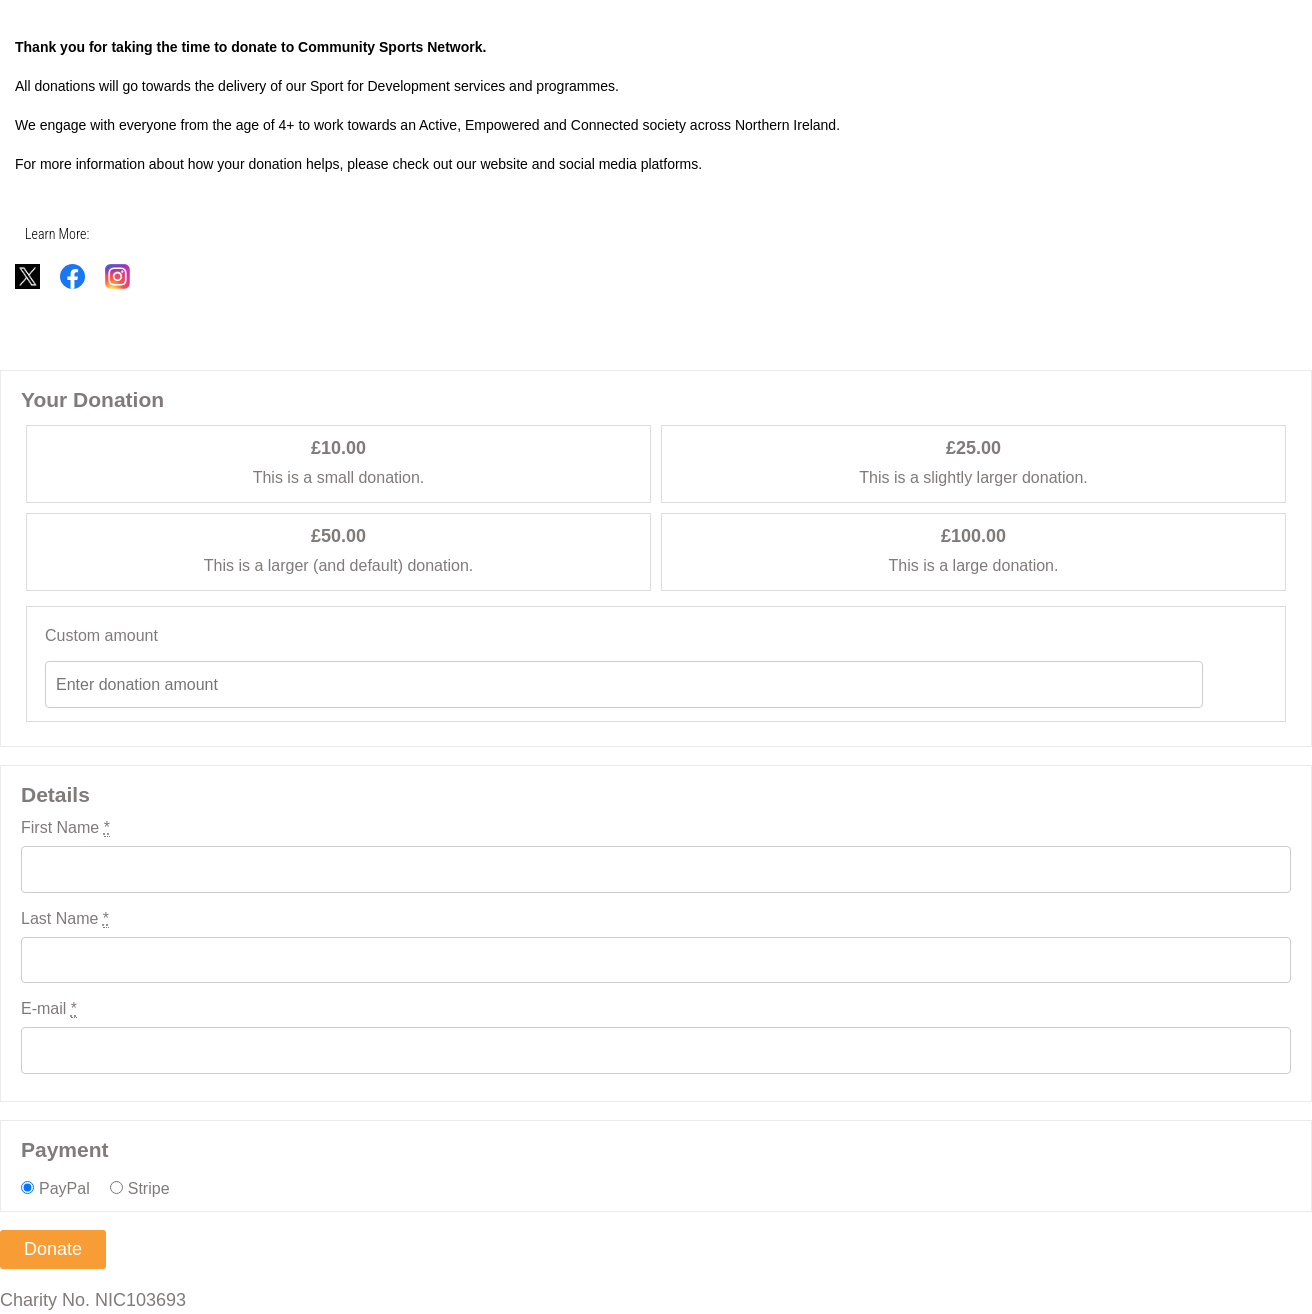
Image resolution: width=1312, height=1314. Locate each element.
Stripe (149, 1188)
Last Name (65, 919)
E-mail (49, 1009)
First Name (65, 828)
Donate (53, 1249)
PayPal (64, 1188)
